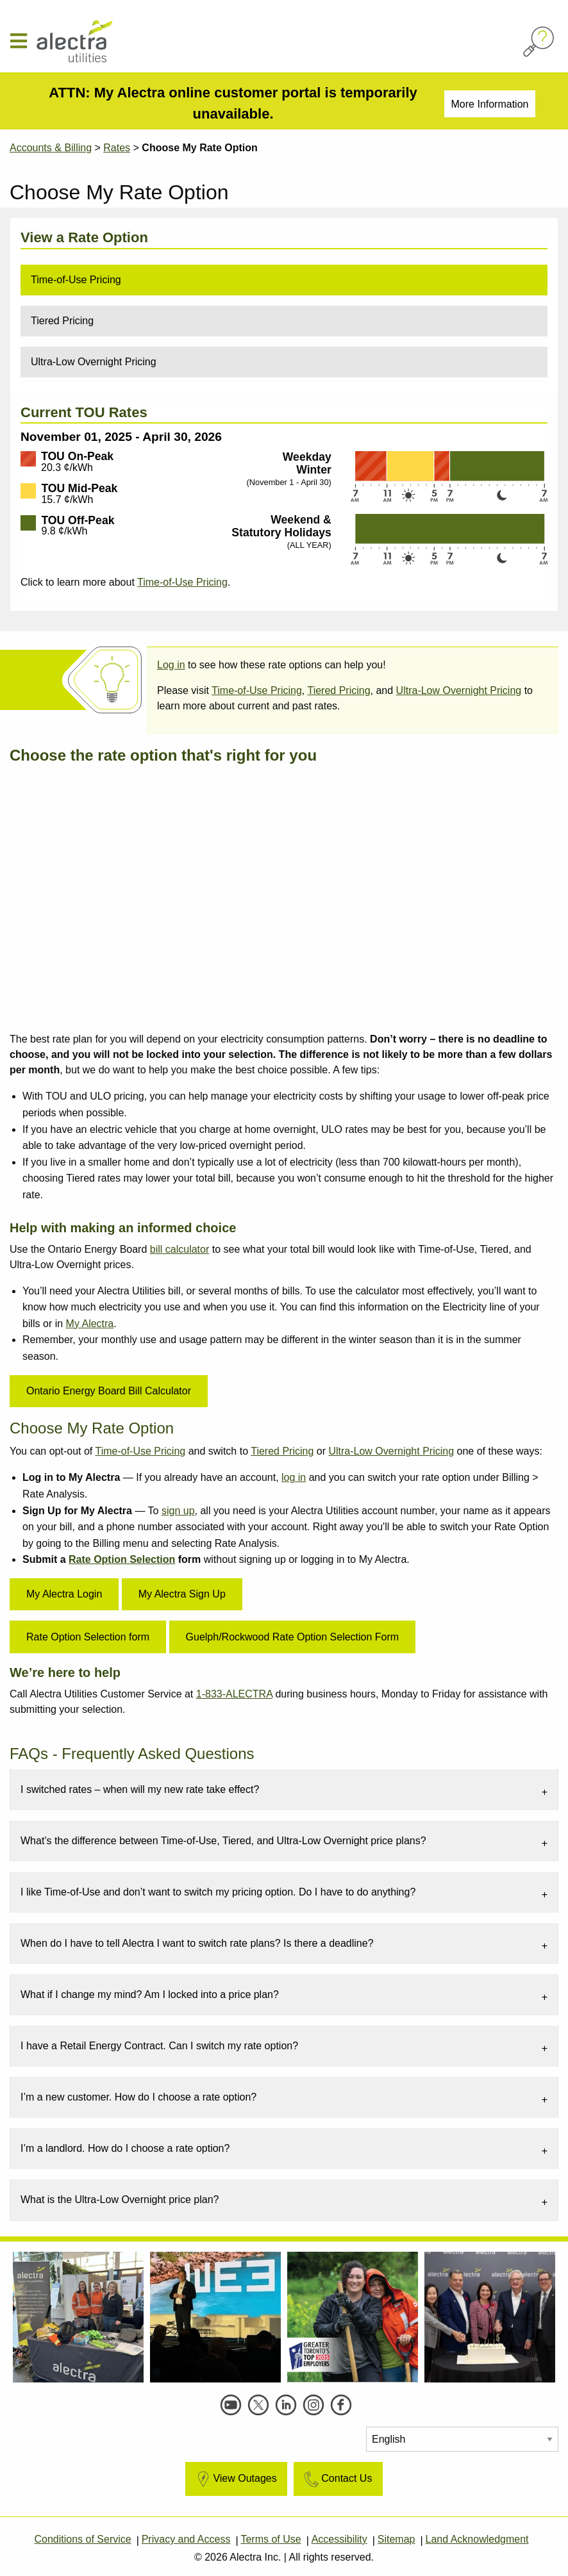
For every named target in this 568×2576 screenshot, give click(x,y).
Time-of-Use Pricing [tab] (76, 279)
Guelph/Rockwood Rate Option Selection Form (292, 1636)
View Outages (235, 2479)
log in (293, 1477)
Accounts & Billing (51, 147)
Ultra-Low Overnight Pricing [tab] (93, 361)
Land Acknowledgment (477, 2539)
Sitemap (396, 2539)
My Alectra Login (64, 1594)
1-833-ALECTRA (234, 1693)
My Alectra (90, 1323)
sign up (178, 1510)
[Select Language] (462, 2439)
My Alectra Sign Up (182, 1594)
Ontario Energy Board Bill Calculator (108, 1390)
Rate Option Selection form (87, 1636)
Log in (171, 664)
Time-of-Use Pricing (182, 582)
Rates (116, 147)
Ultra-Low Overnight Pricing (459, 690)
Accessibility (339, 2539)
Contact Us (337, 2479)
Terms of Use (270, 2539)
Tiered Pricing (338, 690)
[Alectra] (102, 41)
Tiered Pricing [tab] (62, 320)
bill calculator (179, 1249)
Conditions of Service (82, 2539)
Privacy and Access (186, 2539)
